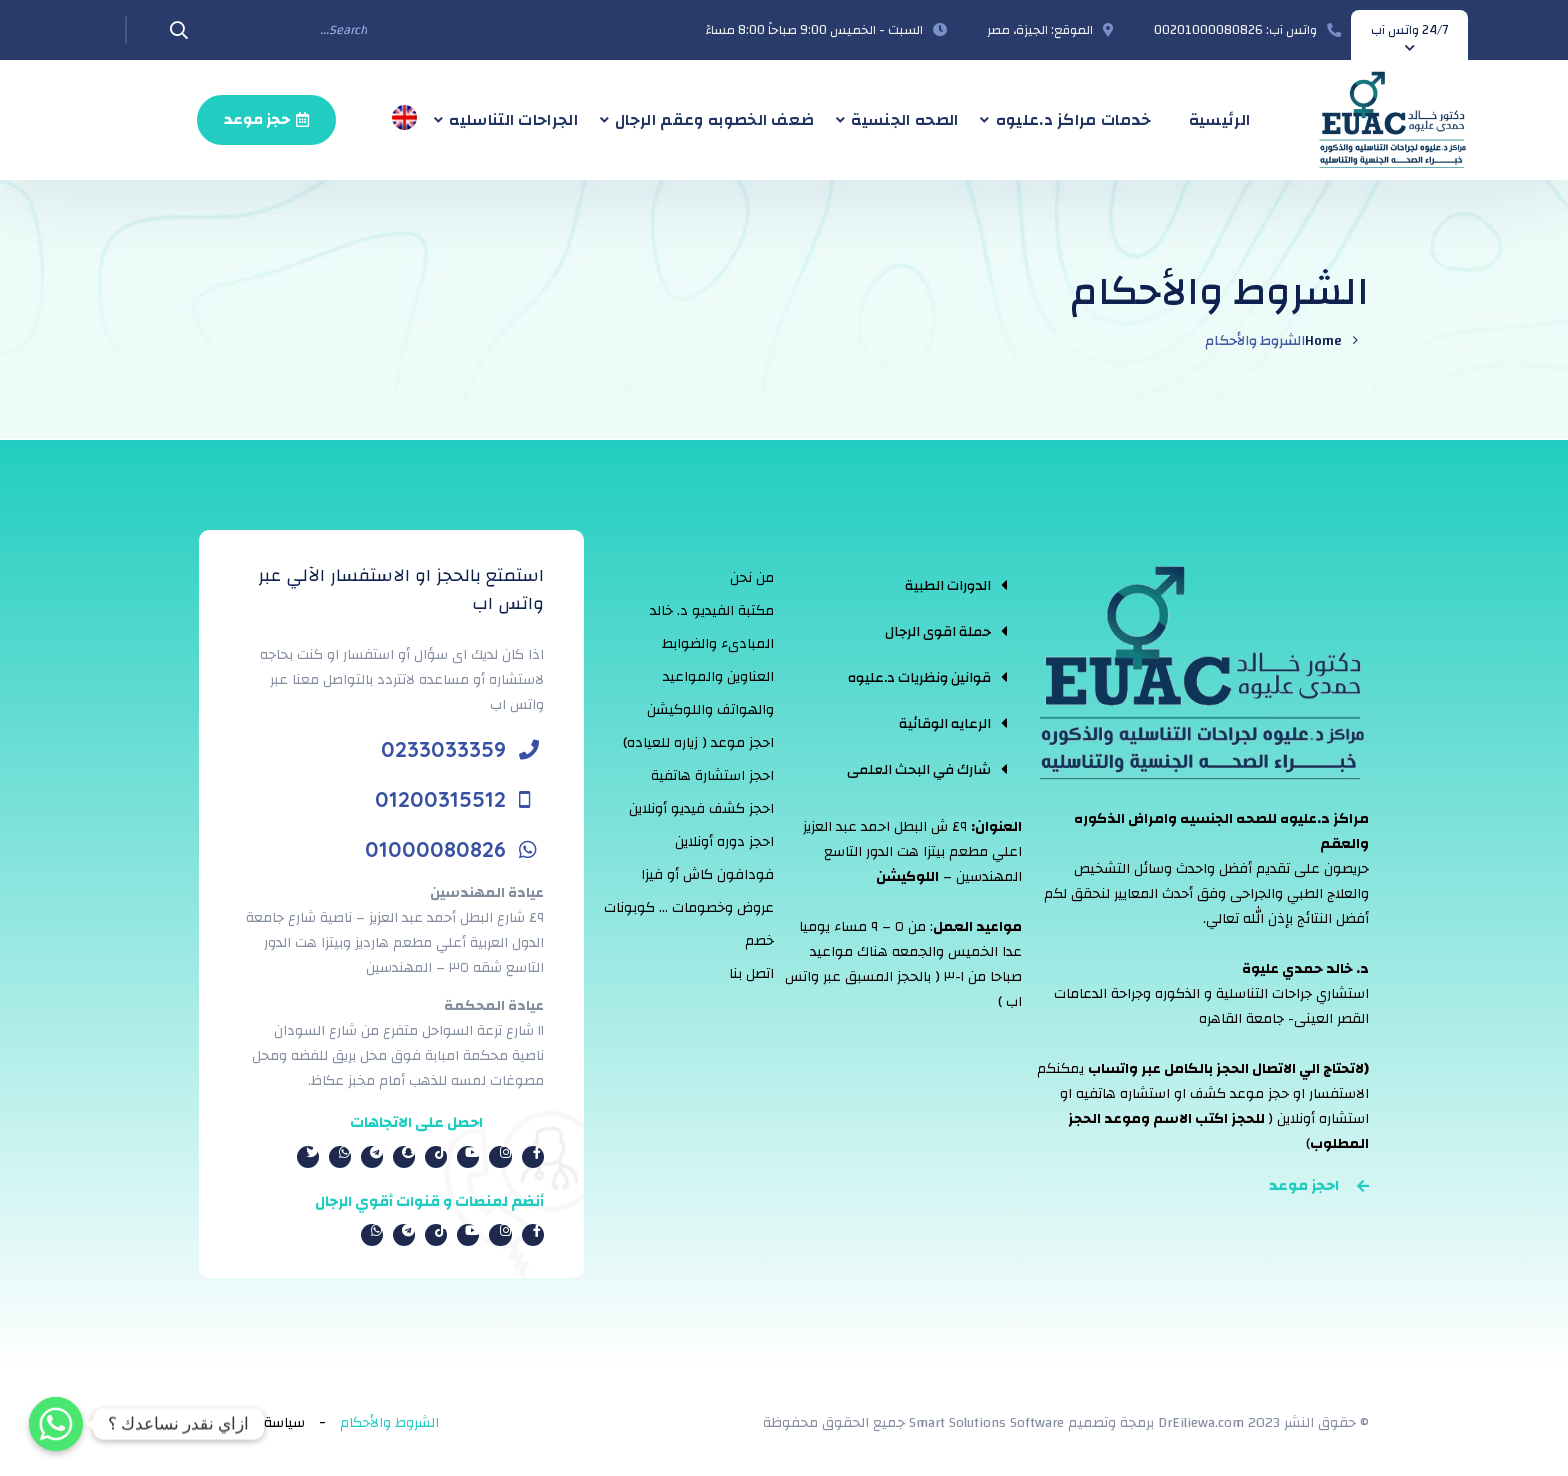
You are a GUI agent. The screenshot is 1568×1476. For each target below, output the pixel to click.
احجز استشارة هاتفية (712, 776)
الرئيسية (1220, 120)
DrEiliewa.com (1201, 1423)
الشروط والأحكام (389, 1423)
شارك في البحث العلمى (919, 770)
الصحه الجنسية (904, 120)
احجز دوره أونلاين (724, 842)
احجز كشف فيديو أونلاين (701, 809)
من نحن (752, 578)
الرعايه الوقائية (945, 724)
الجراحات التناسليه (513, 120)
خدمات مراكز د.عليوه (1074, 120)
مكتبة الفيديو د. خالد (712, 611)
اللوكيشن (907, 877)
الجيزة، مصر (1017, 30)
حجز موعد (266, 119)
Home (1323, 341)
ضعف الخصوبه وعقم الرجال (714, 120)
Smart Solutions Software (986, 1423)
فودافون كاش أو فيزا (707, 875)
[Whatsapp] (56, 1424)
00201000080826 (1208, 30)
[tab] (927, 585)
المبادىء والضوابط (718, 644)
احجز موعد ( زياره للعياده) (698, 743)
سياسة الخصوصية (252, 1423)
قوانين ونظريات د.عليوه (919, 678)
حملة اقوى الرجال (938, 632)
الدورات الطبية (948, 586)
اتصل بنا (751, 974)
